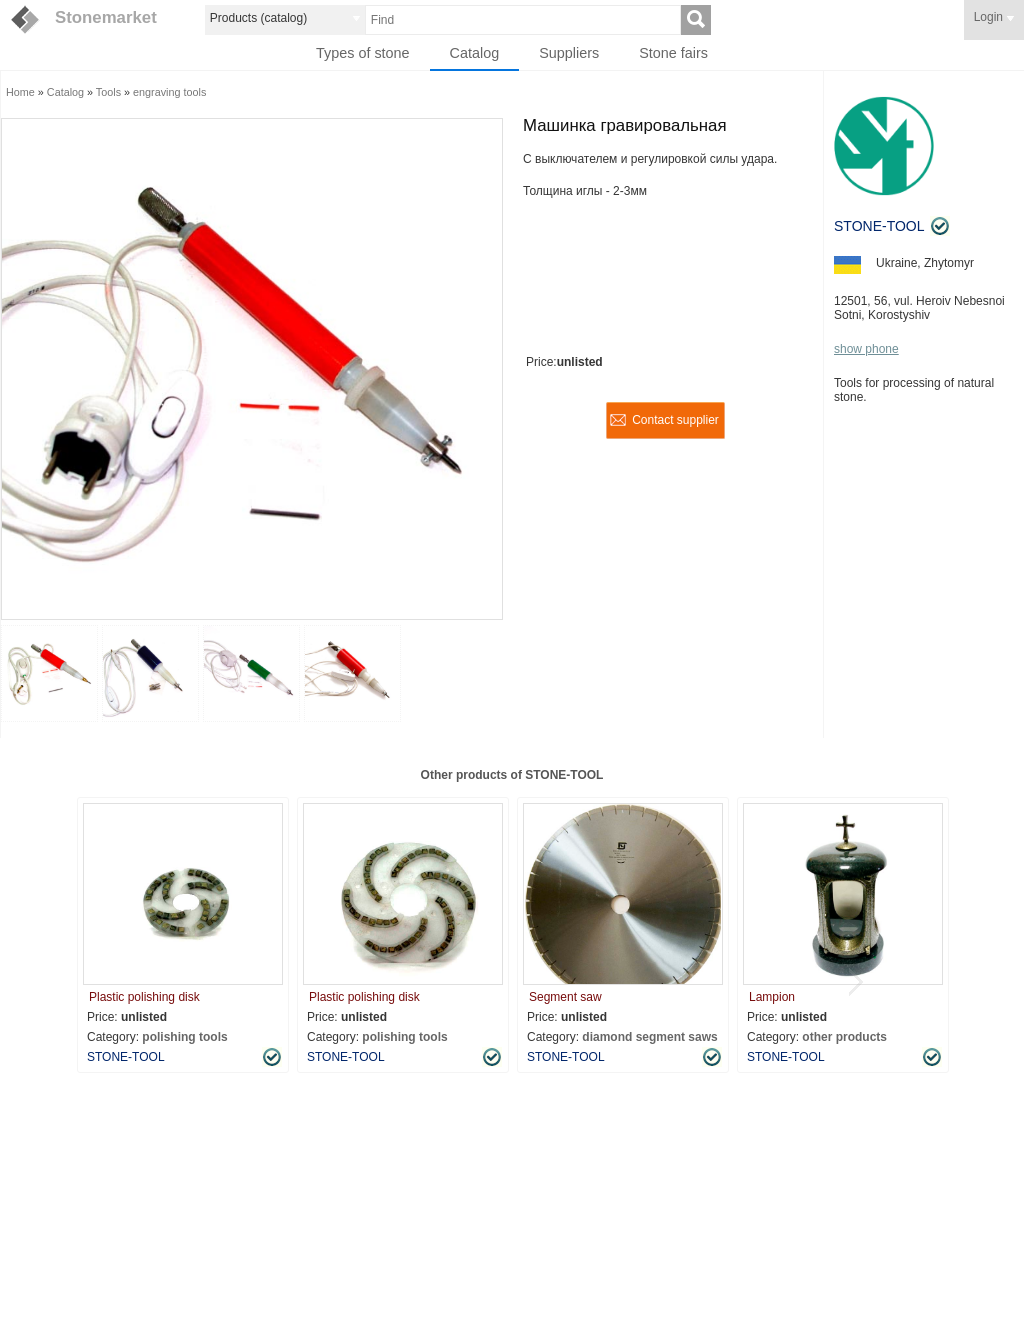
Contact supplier (675, 420)
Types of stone (363, 53)
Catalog (475, 53)
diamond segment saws (649, 1037)
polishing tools (184, 1037)
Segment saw (565, 997)
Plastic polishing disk (144, 997)
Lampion (772, 997)
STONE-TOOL (879, 226)
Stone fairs (673, 53)
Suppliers (569, 53)
